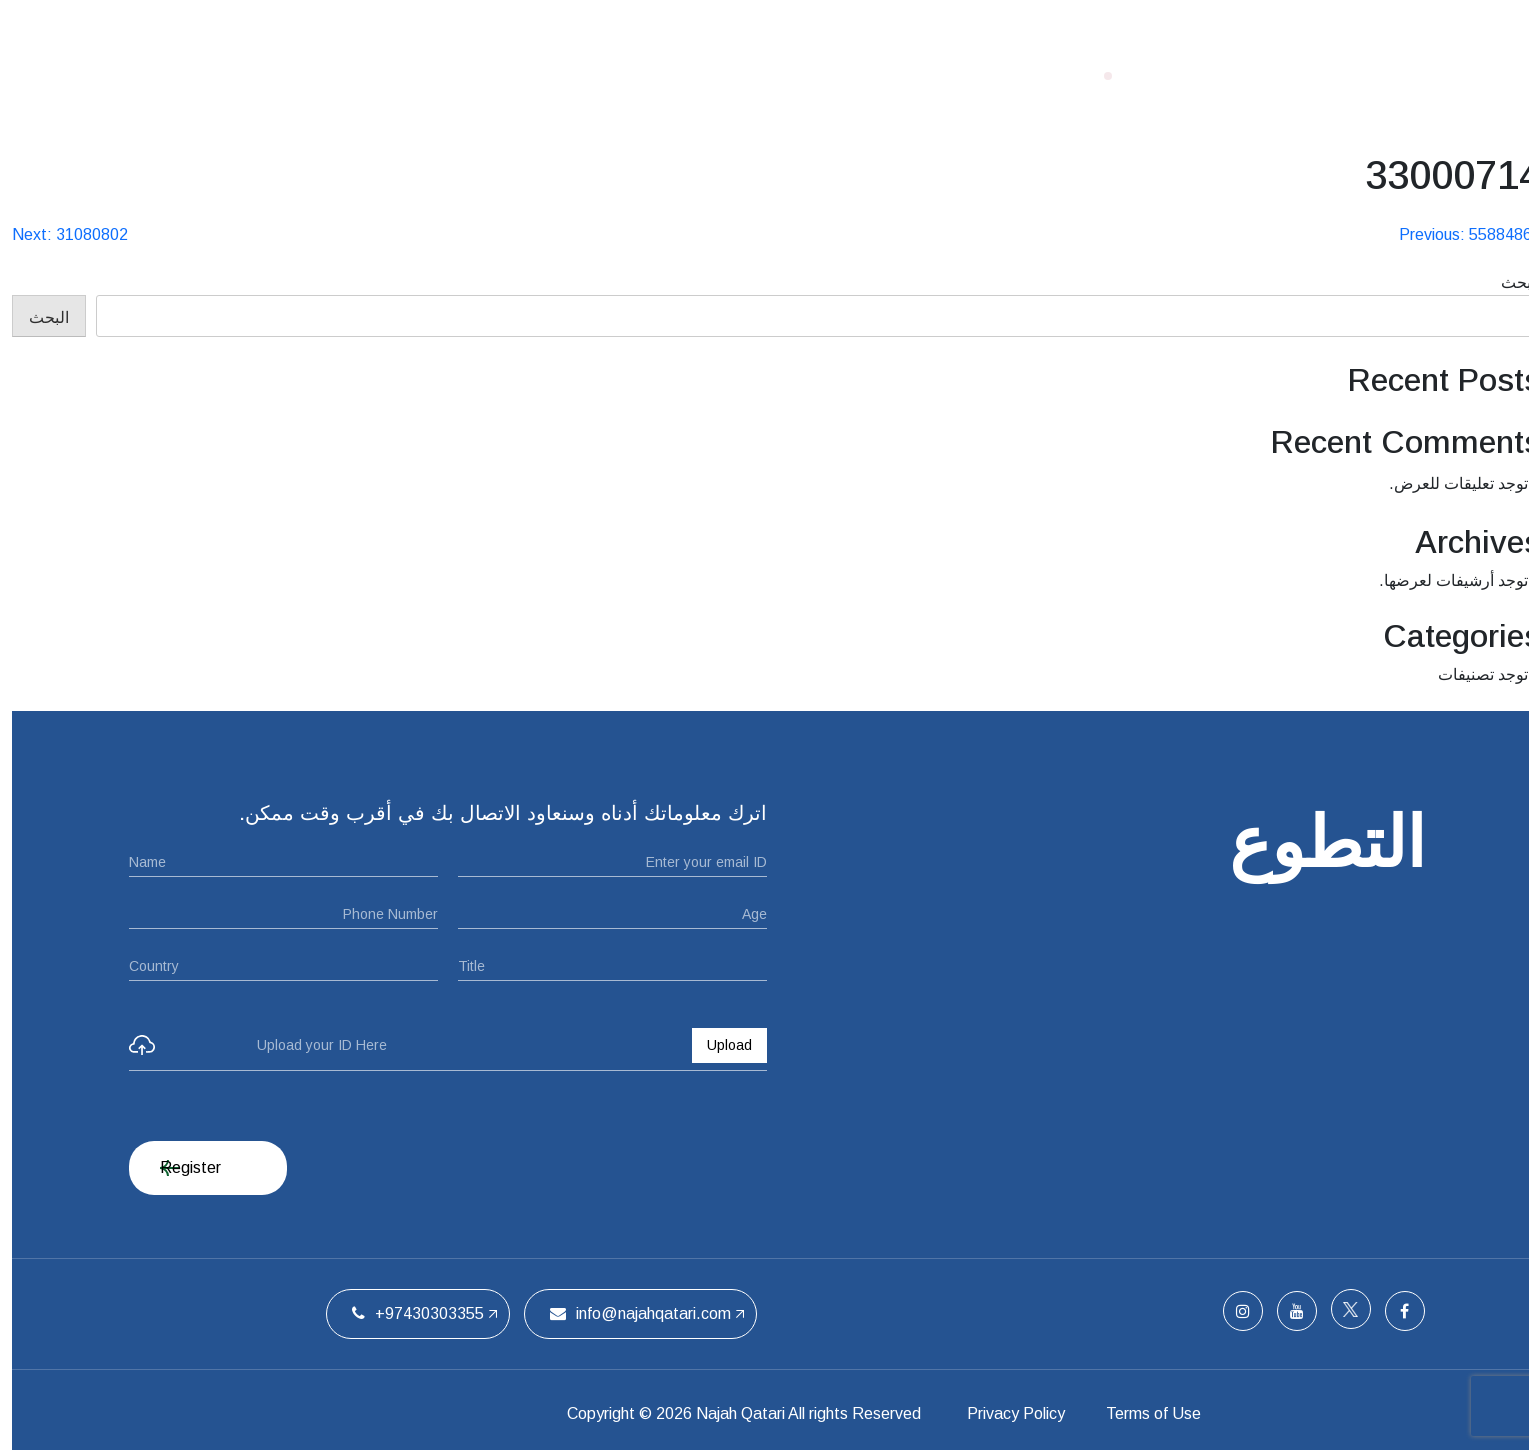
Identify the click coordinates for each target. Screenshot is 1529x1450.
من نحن (748, 75)
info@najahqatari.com (628, 1313)
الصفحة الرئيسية (874, 75)
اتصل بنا (427, 75)
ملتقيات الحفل (629, 75)
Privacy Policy (1011, 1413)
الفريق (516, 75)
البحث (1509, 282)
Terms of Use (1161, 1413)
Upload (717, 1045)
